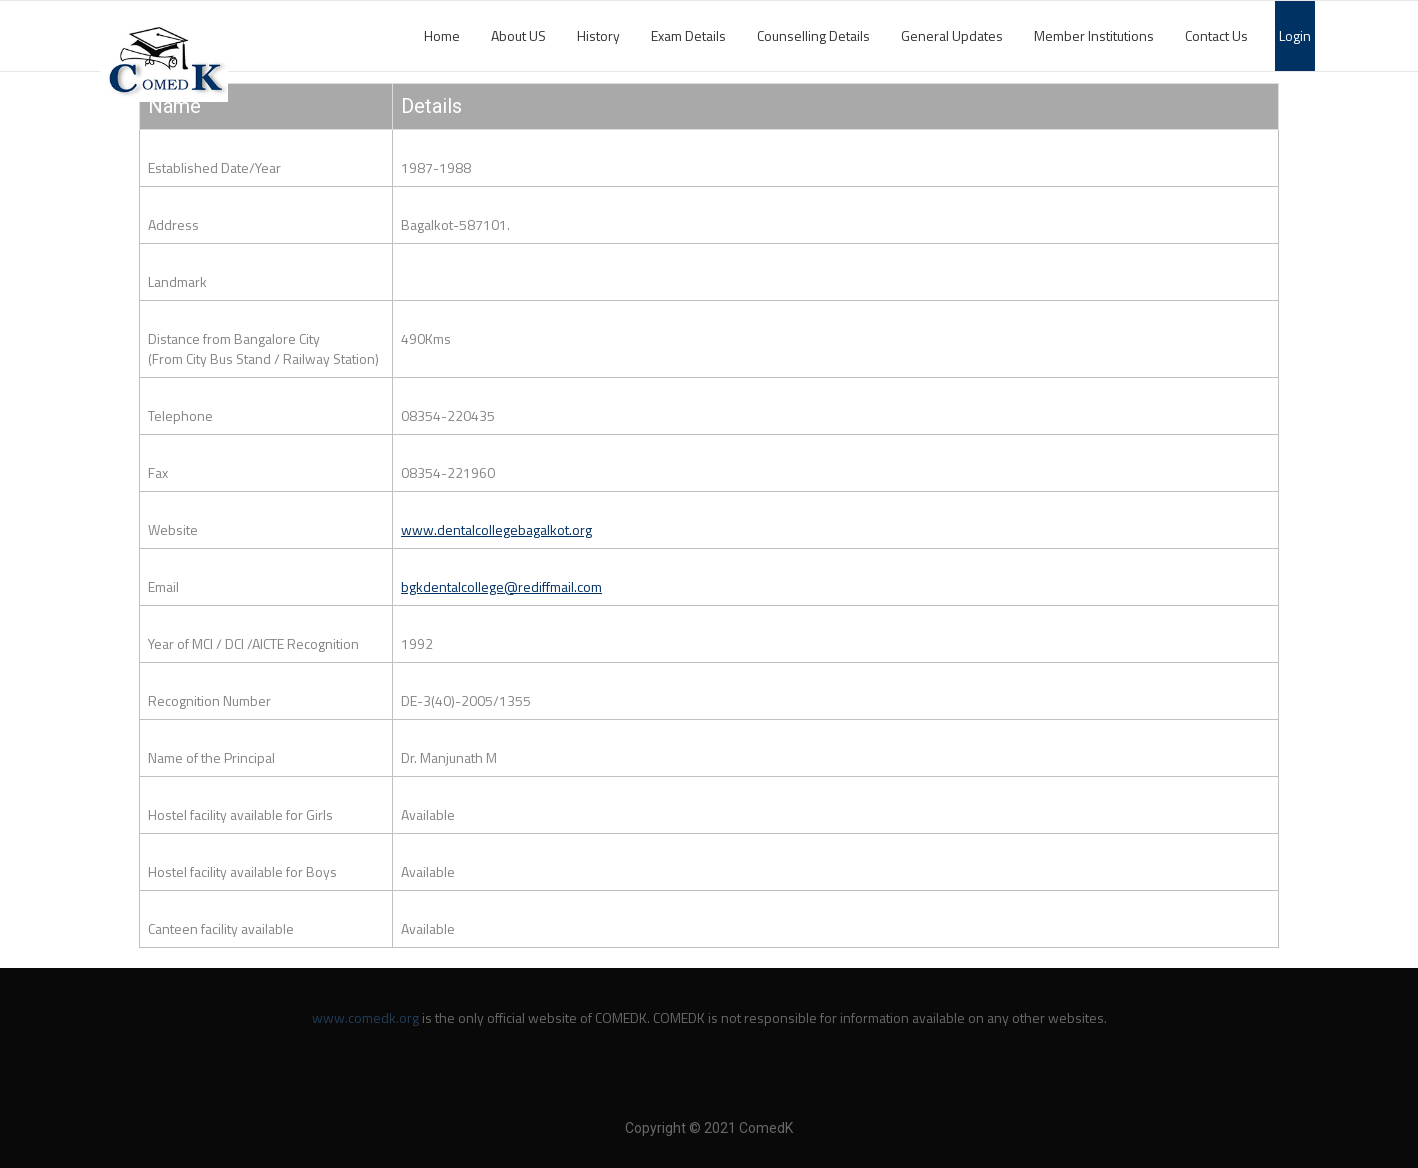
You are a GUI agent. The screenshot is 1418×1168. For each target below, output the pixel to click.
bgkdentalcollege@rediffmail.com (501, 586)
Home (442, 35)
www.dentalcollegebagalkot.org (496, 529)
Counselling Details (813, 35)
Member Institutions (1094, 35)
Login (1295, 35)
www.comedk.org (365, 1017)
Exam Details (688, 35)
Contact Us (1216, 35)
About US (518, 35)
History (598, 35)
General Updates (952, 35)
